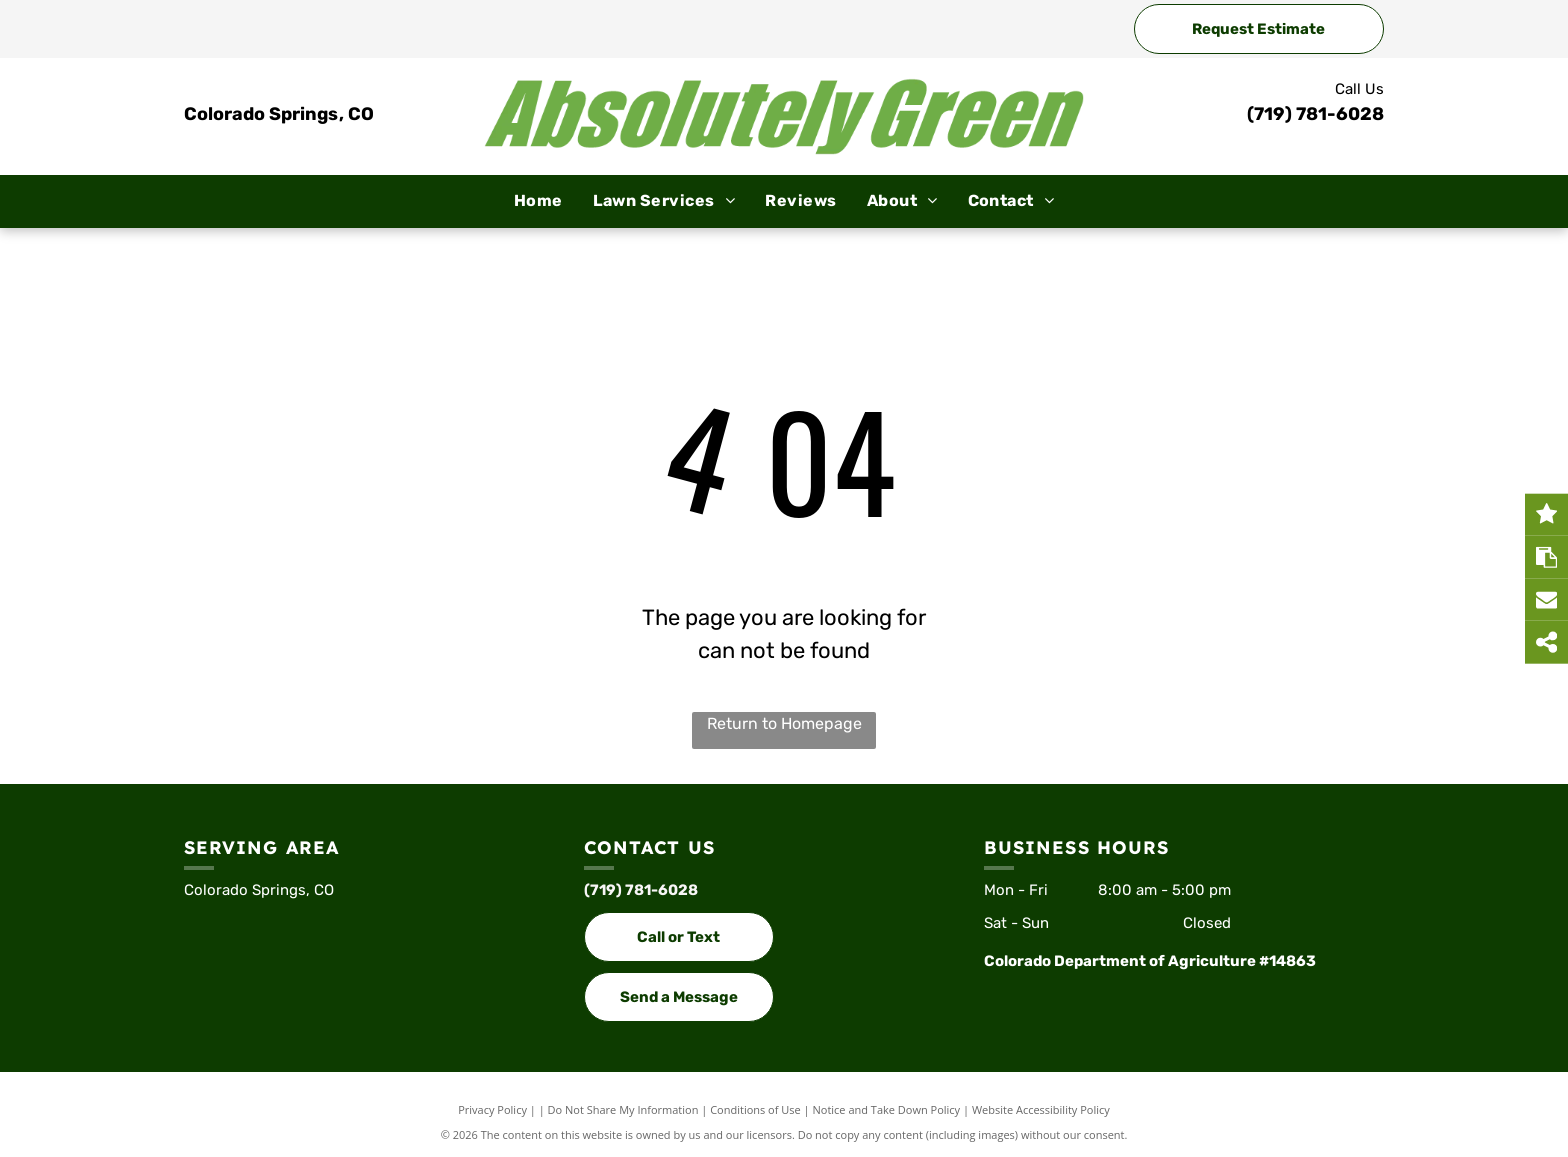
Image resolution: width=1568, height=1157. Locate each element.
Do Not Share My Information (623, 1109)
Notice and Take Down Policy (887, 1109)
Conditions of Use (755, 1109)
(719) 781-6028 (1315, 114)
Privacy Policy (492, 1109)
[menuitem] (538, 201)
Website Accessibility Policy (1041, 1109)
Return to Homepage (784, 723)
